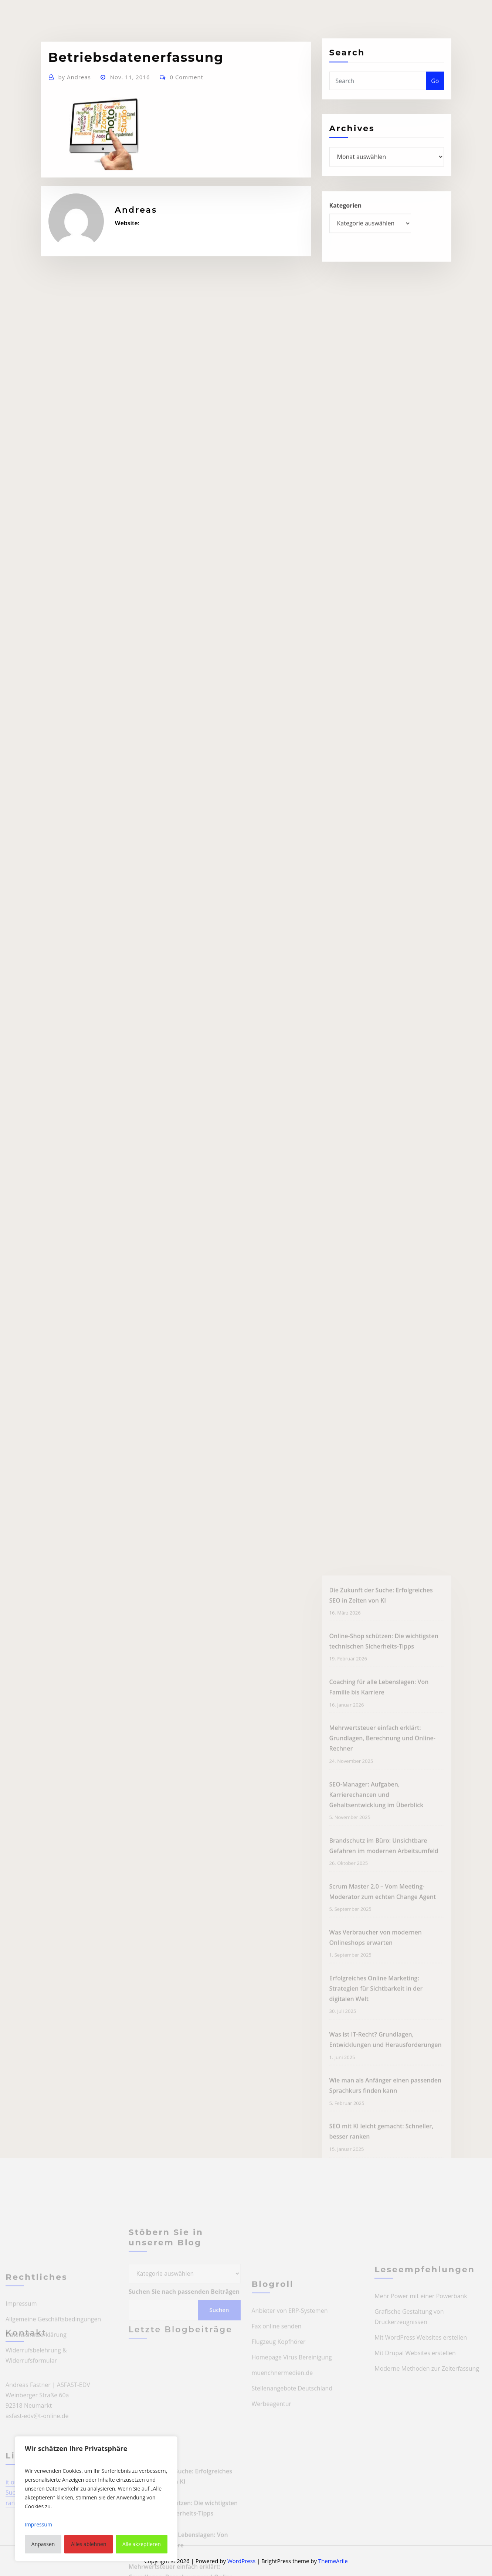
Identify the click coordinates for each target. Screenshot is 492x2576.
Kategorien (345, 220)
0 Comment (186, 104)
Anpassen (43, 2544)
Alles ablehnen (88, 2544)
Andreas (74, 104)
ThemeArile (333, 2561)
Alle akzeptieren (141, 2544)
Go (435, 93)
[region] (96, 2498)
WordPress (241, 2561)
